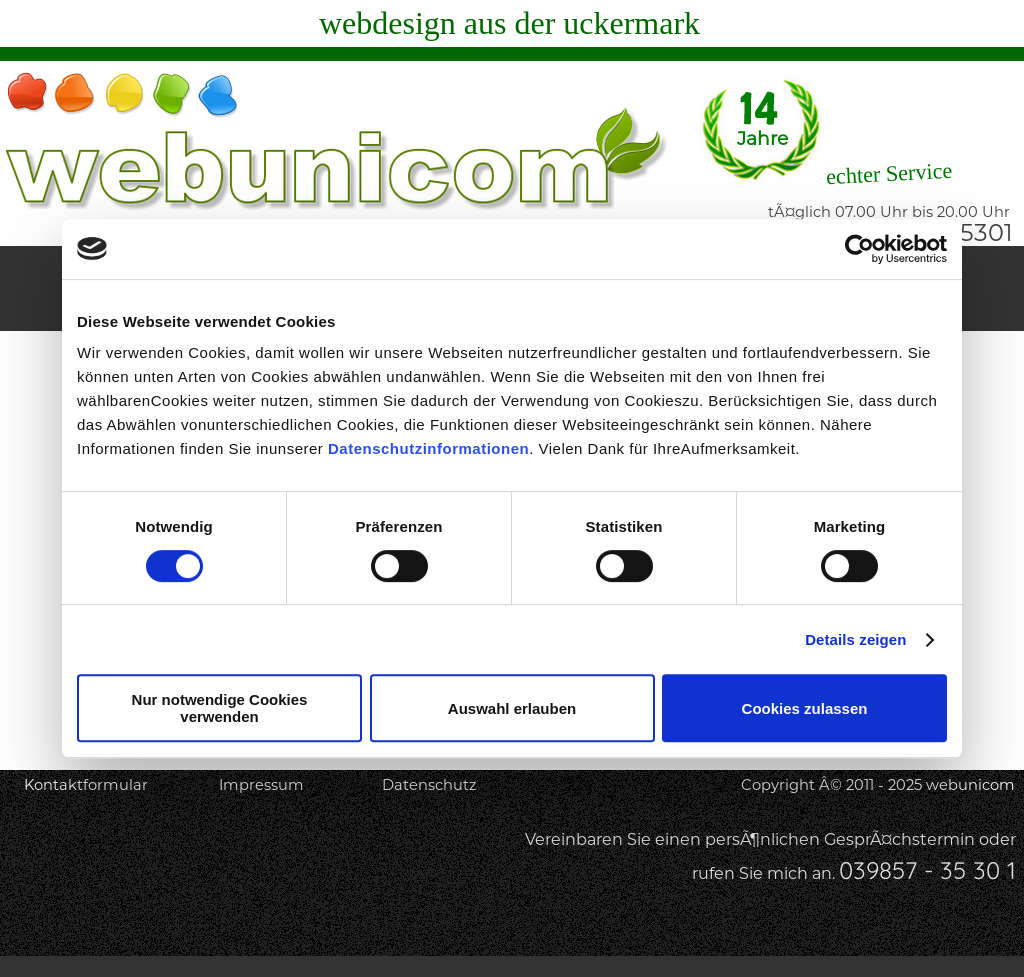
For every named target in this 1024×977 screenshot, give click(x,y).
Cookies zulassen (805, 708)
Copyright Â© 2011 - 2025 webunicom (878, 785)
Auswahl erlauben (512, 708)
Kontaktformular (86, 785)
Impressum (261, 785)
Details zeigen (855, 639)
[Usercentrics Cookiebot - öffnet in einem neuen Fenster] (859, 249)
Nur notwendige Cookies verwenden (220, 708)
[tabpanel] (651, 857)
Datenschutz (429, 785)
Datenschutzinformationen (428, 448)
